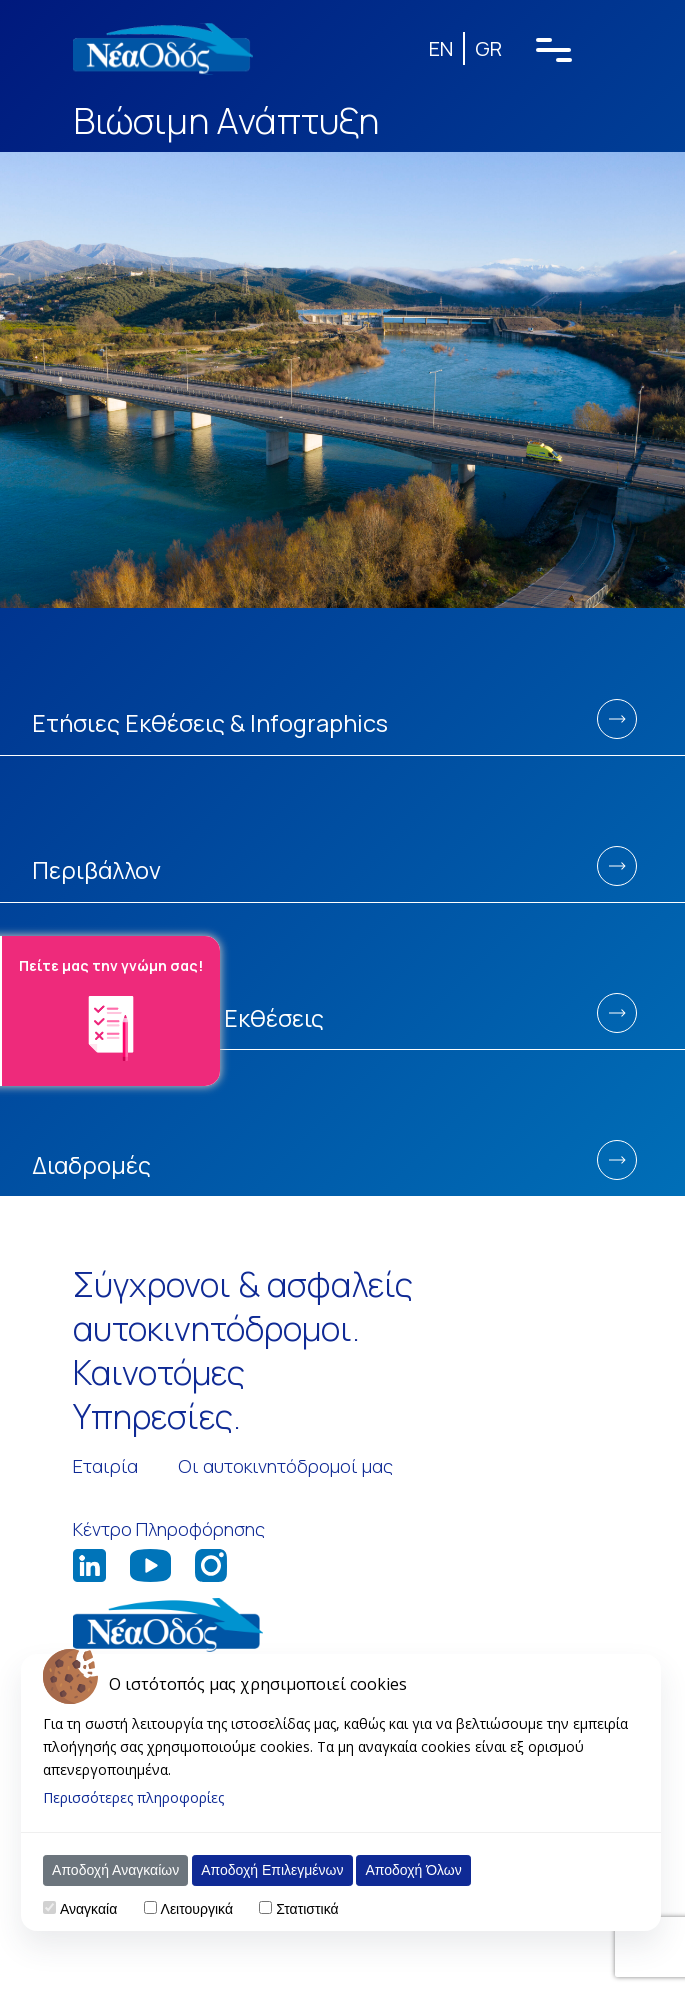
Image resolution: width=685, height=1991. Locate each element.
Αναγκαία (88, 1909)
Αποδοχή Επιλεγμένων (272, 1870)
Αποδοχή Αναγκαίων (115, 1870)
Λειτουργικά (197, 1909)
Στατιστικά (307, 1909)
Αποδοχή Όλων (413, 1870)
